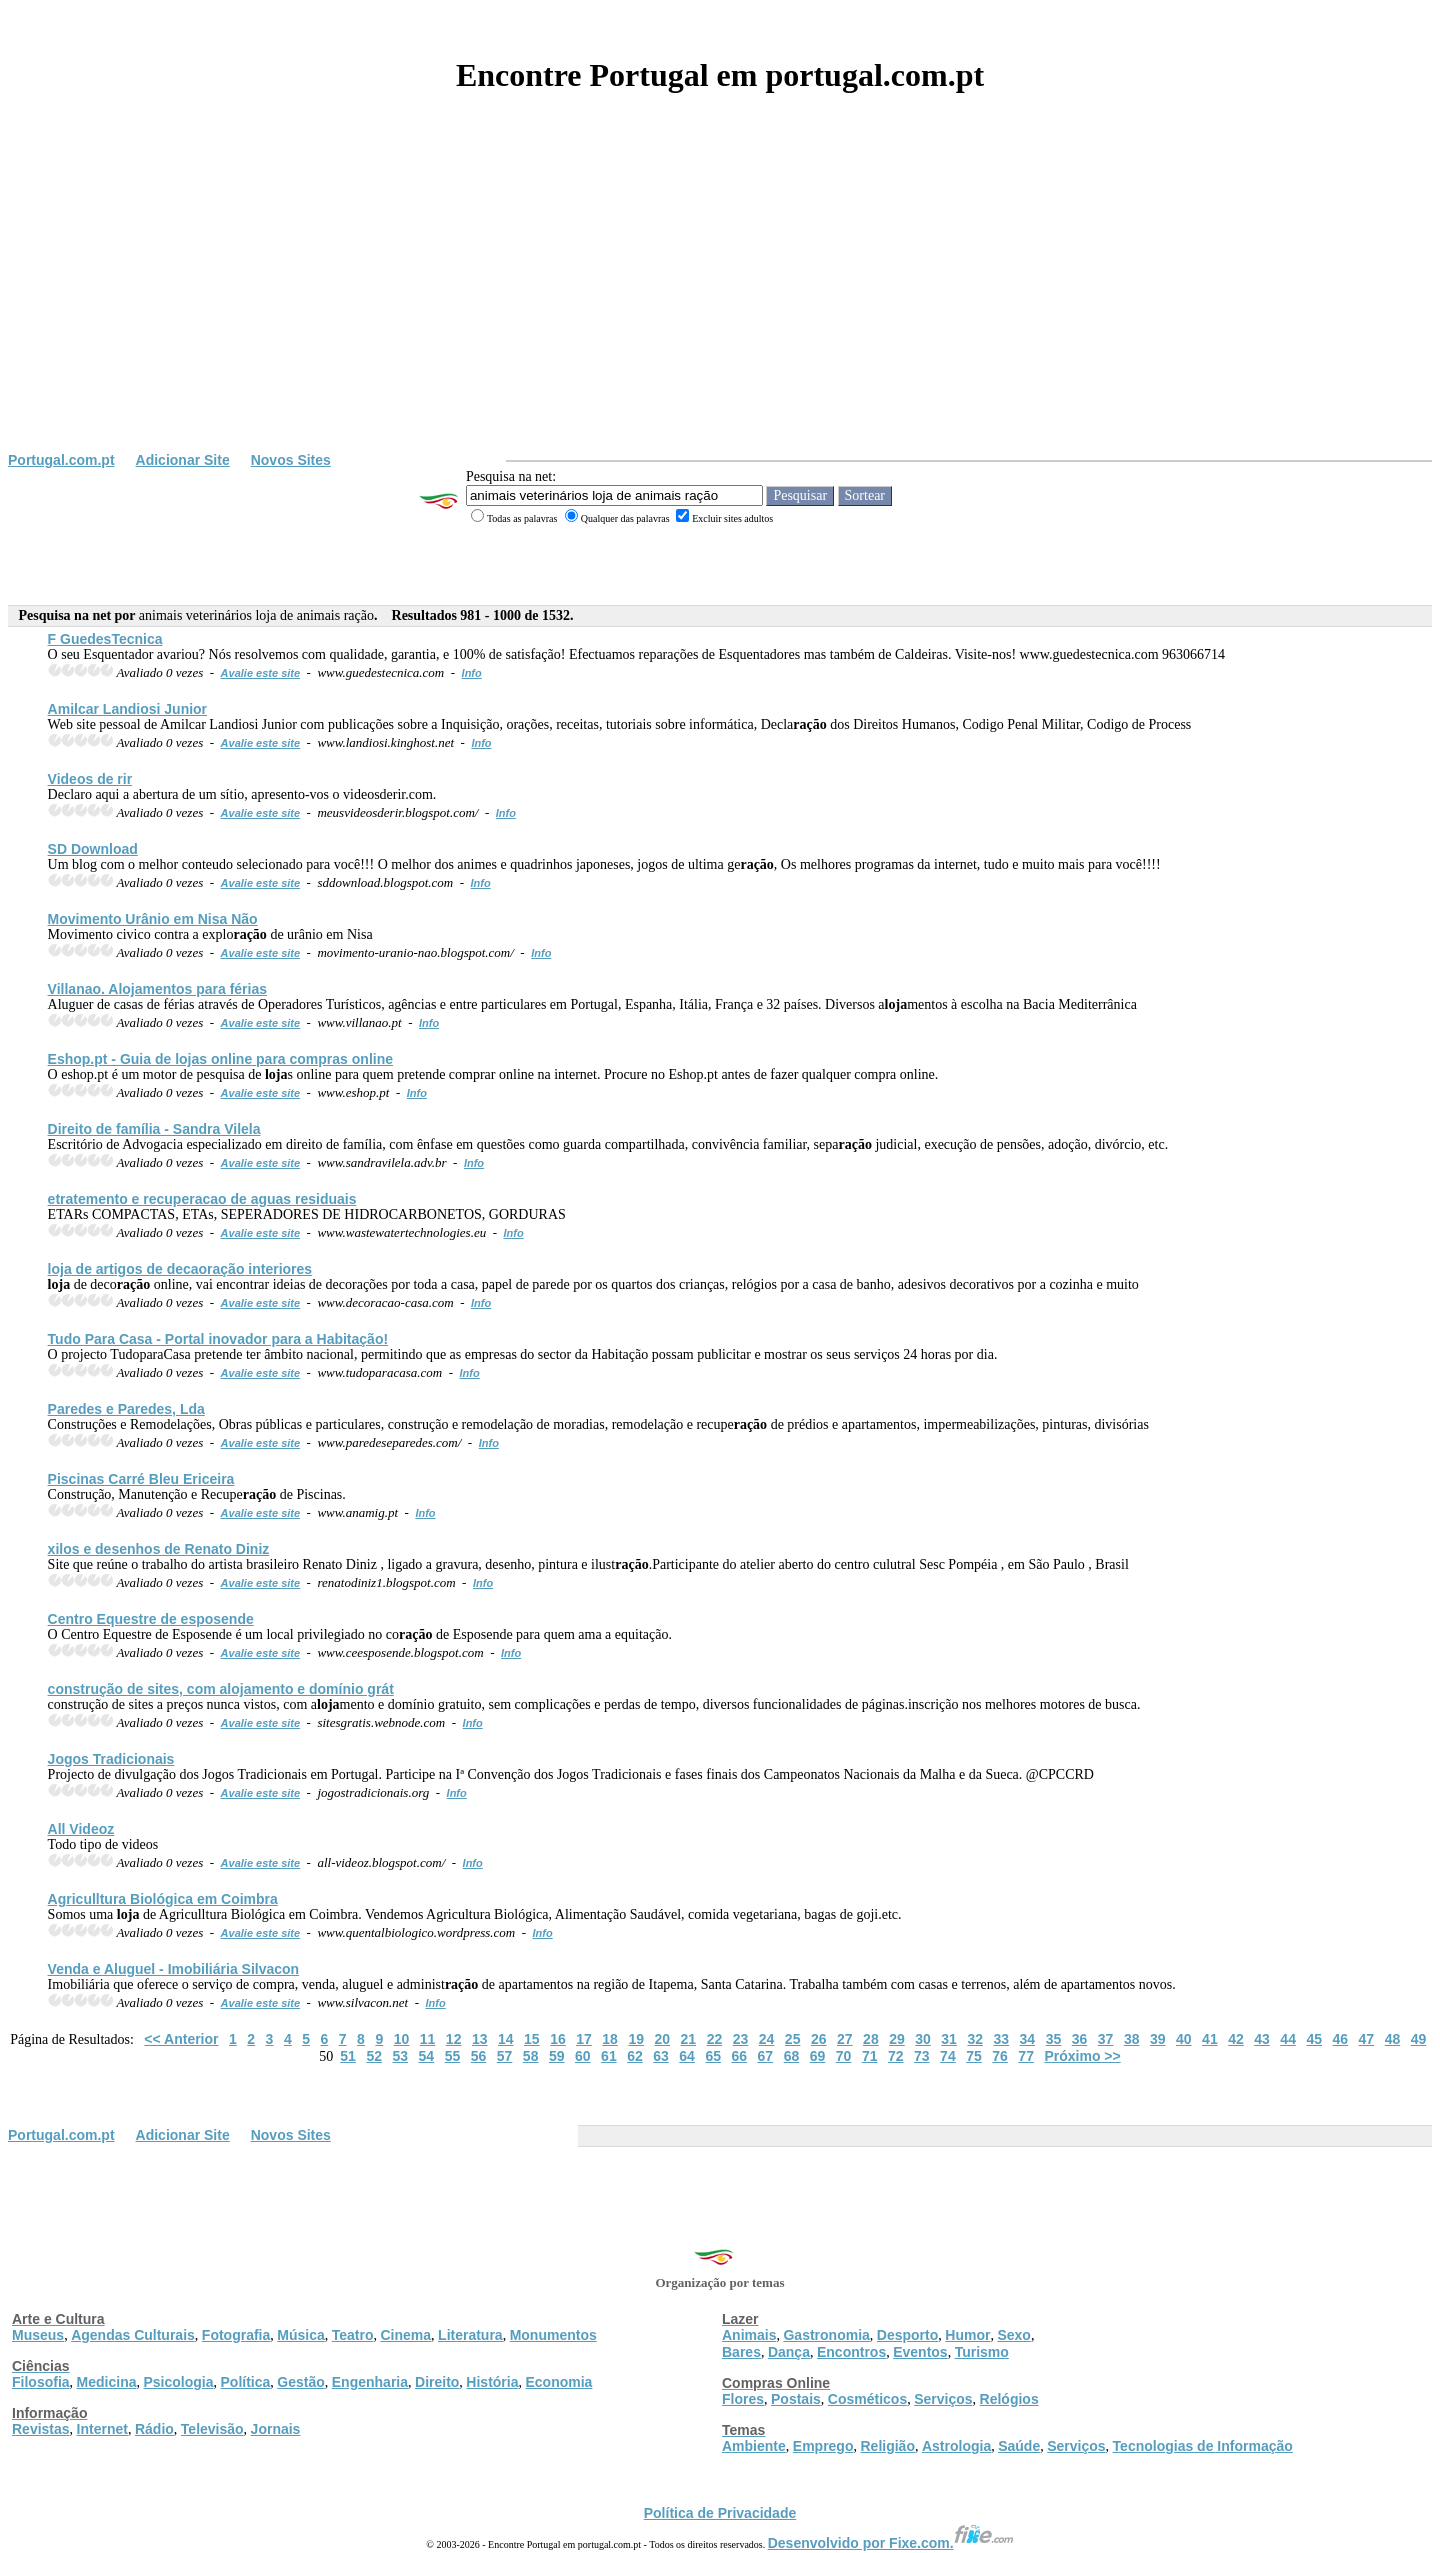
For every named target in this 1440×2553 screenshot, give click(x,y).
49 (1419, 2039)
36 (1080, 2039)
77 (1026, 2056)
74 (948, 2056)
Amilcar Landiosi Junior (127, 709)
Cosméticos (867, 2399)
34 (1028, 2039)
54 (427, 2056)
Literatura (470, 2335)
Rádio (154, 2429)
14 (506, 2039)
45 (1314, 2039)
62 (635, 2056)
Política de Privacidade (720, 2513)
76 (1000, 2056)
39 (1158, 2039)
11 (428, 2039)
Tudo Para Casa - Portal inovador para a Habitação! (218, 1339)
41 (1210, 2039)
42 (1236, 2039)
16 (558, 2039)
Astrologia (956, 2446)
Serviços (943, 2399)
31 (949, 2039)
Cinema (406, 2335)
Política (246, 2382)
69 (818, 2056)
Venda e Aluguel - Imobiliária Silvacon (174, 1969)
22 (715, 2039)
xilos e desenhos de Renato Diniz (159, 1549)
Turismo (982, 2352)
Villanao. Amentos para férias (157, 989)
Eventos (920, 2352)
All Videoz (81, 1829)
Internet (102, 2429)
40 (1184, 2039)
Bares (741, 2352)
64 (687, 2056)
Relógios (1009, 2399)
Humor (967, 2335)
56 (479, 2056)
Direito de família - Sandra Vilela (154, 1129)
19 (636, 2039)
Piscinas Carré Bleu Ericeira (141, 1479)
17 (584, 2039)
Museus (38, 2335)
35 (1054, 2039)
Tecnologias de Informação (1203, 2446)
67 (766, 2056)
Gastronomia (826, 2335)
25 (793, 2039)
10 (402, 2039)
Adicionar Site (183, 460)
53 (400, 2056)
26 (819, 2039)
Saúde (1019, 2446)
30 (923, 2039)
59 (557, 2056)
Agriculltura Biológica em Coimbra (163, 1899)
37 (1106, 2039)
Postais (796, 2399)
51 (348, 2056)
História (492, 2382)
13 (480, 2039)
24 (767, 2039)
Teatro (353, 2335)
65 (713, 2056)
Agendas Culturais (133, 2335)
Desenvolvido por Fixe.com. (891, 2543)
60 (583, 2056)
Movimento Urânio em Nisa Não (153, 919)
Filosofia (41, 2382)
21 (689, 2039)
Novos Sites (291, 460)
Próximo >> (1082, 2056)
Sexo (1013, 2335)
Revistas (41, 2429)
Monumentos (553, 2335)
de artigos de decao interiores (180, 1269)
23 (741, 2039)
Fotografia (236, 2335)
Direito (437, 2382)
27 (845, 2039)
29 (897, 2039)
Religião (887, 2446)
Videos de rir (90, 779)
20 (662, 2039)
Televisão (212, 2429)
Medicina (107, 2382)
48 (1393, 2039)
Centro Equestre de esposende (151, 1619)
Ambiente (754, 2446)
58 (531, 2056)
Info (472, 673)
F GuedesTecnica (105, 639)
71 (870, 2056)
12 (454, 2039)
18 (610, 2039)
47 (1367, 2039)
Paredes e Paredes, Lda (126, 1409)
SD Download (93, 849)
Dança (789, 2352)
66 (739, 2056)
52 (374, 2056)
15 (532, 2039)
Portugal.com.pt (61, 460)
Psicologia (178, 2382)
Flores (743, 2399)
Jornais (276, 2429)
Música (300, 2335)
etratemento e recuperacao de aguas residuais (202, 1199)
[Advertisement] (720, 302)
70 (844, 2056)
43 (1262, 2039)
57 (505, 2056)
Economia (558, 2382)
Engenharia (370, 2382)
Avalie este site (261, 673)
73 (922, 2056)
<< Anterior (181, 2039)
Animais (749, 2335)
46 (1341, 2039)
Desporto (907, 2335)
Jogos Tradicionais (111, 1759)
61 (609, 2056)
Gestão (300, 2382)
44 (1288, 2039)
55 (453, 2056)
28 (871, 2039)
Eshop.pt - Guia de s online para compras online (220, 1059)
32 (975, 2039)
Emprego (823, 2446)
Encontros (851, 2352)
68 (792, 2056)
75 (974, 2056)
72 (896, 2056)
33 (1001, 2039)
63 (661, 2056)
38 (1132, 2039)
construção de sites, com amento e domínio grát (221, 1689)
